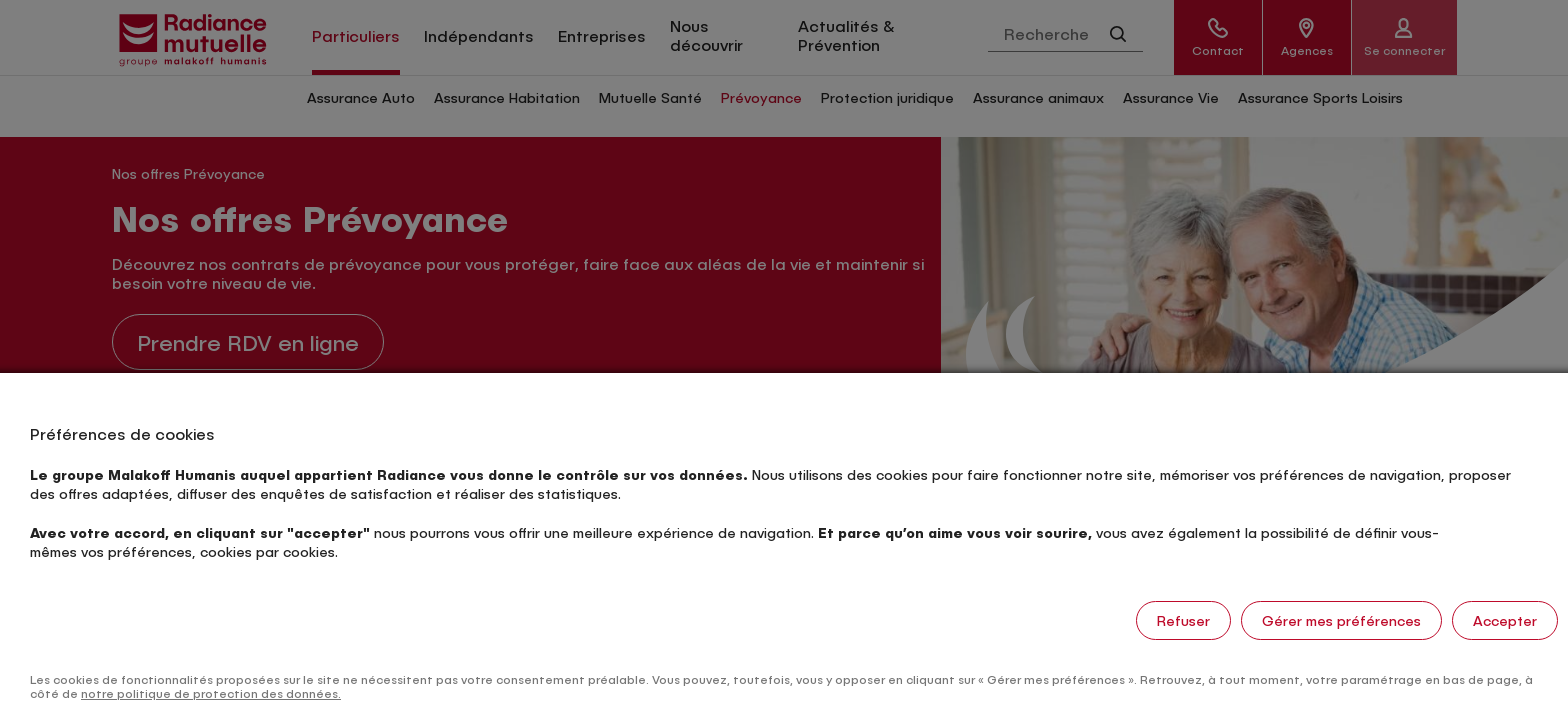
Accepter (1505, 620)
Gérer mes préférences (1341, 620)
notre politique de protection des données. (211, 693)
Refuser (1183, 620)
